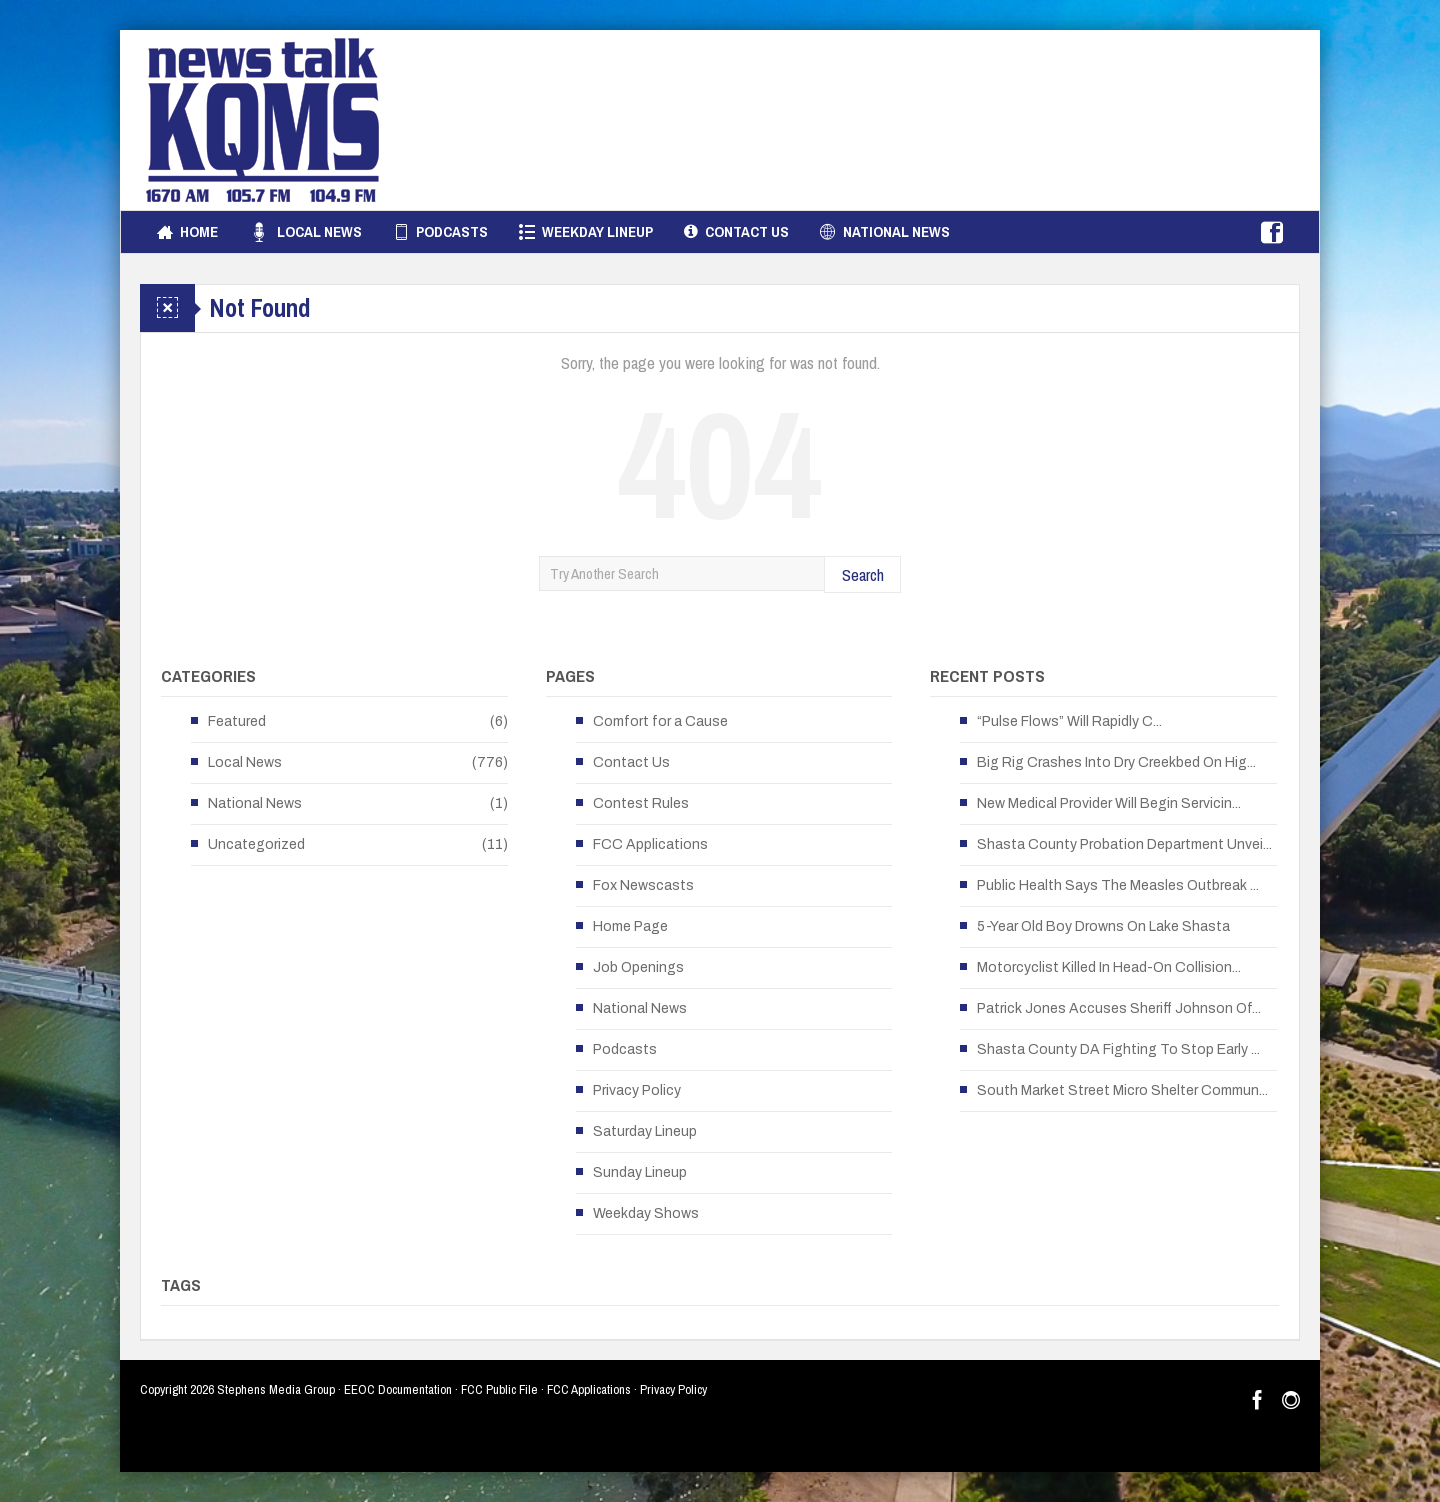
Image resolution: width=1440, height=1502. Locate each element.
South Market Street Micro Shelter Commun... (1122, 1090)
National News (885, 232)
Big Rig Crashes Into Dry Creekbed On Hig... (1116, 762)
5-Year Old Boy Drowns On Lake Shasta (1103, 926)
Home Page (630, 926)
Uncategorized (256, 844)
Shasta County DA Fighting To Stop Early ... (1118, 1049)
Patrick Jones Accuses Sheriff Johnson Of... (1119, 1008)
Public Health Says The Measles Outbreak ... (1118, 885)
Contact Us (736, 232)
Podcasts (440, 232)
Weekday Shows (646, 1213)
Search (863, 574)
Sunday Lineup (640, 1172)
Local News (305, 232)
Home (187, 232)
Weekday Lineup (586, 232)
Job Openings (638, 967)
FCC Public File (499, 1389)
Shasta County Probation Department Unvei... (1124, 844)
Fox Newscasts (643, 885)
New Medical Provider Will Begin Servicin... (1109, 803)
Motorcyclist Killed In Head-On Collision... (1109, 967)
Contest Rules (641, 803)
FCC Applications (650, 844)
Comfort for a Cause (660, 721)
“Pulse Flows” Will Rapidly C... (1069, 721)
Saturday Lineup (645, 1131)
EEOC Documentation (398, 1389)
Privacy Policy (637, 1090)
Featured (237, 721)
